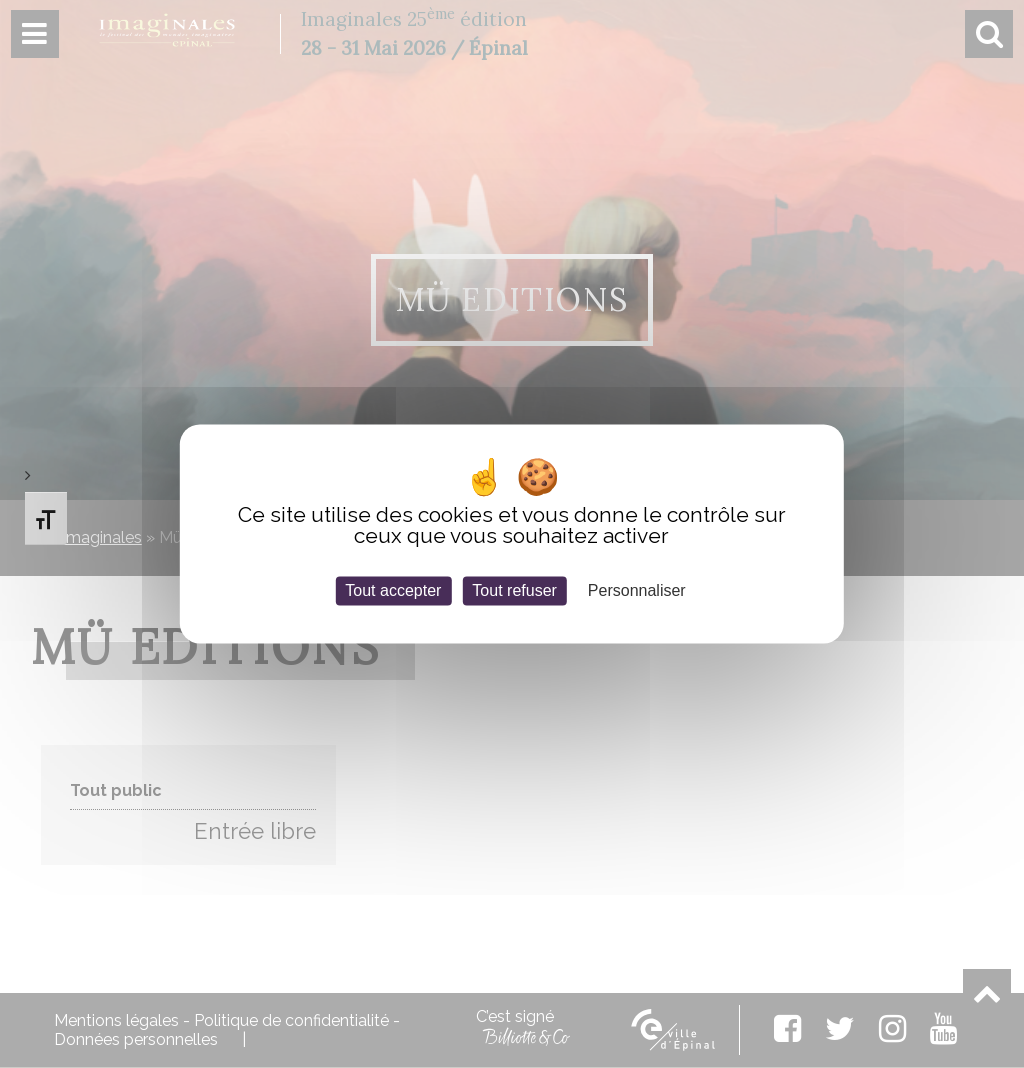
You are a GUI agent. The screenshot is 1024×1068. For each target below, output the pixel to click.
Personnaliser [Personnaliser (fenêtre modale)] (637, 590)
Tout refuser (514, 590)
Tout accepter (393, 590)
